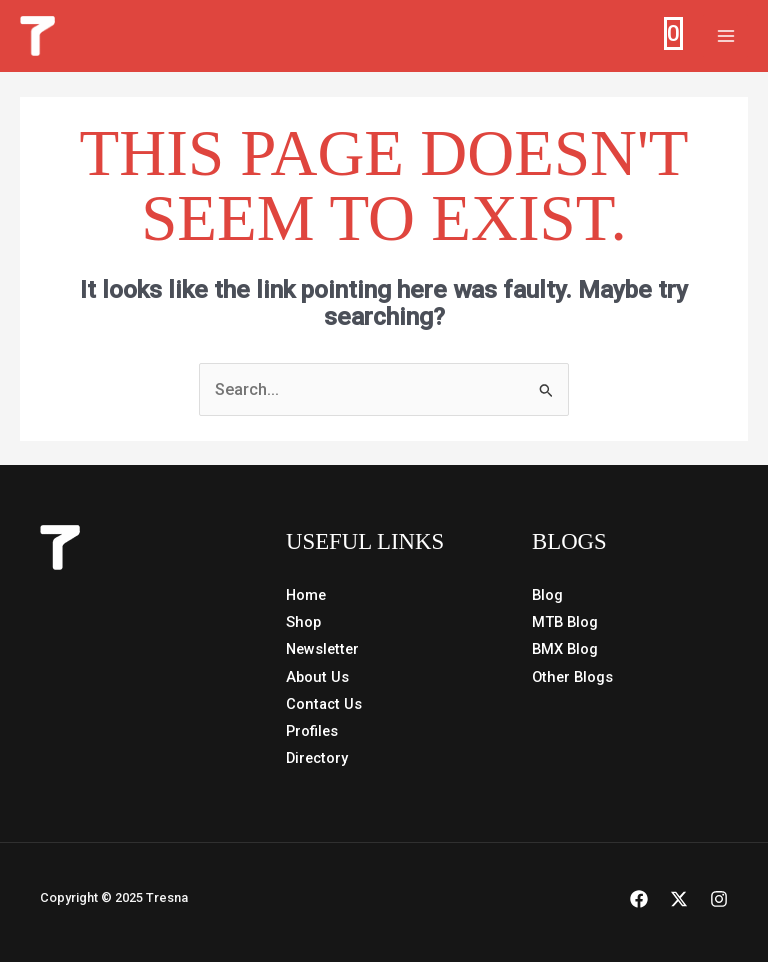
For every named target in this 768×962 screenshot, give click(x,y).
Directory (317, 757)
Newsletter (322, 649)
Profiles (312, 730)
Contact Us (324, 703)
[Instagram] (719, 899)
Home (306, 595)
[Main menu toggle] (725, 36)
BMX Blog (565, 649)
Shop (303, 622)
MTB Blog (565, 622)
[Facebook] (639, 899)
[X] (679, 899)
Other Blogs (572, 676)
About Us (317, 676)
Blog (547, 595)
